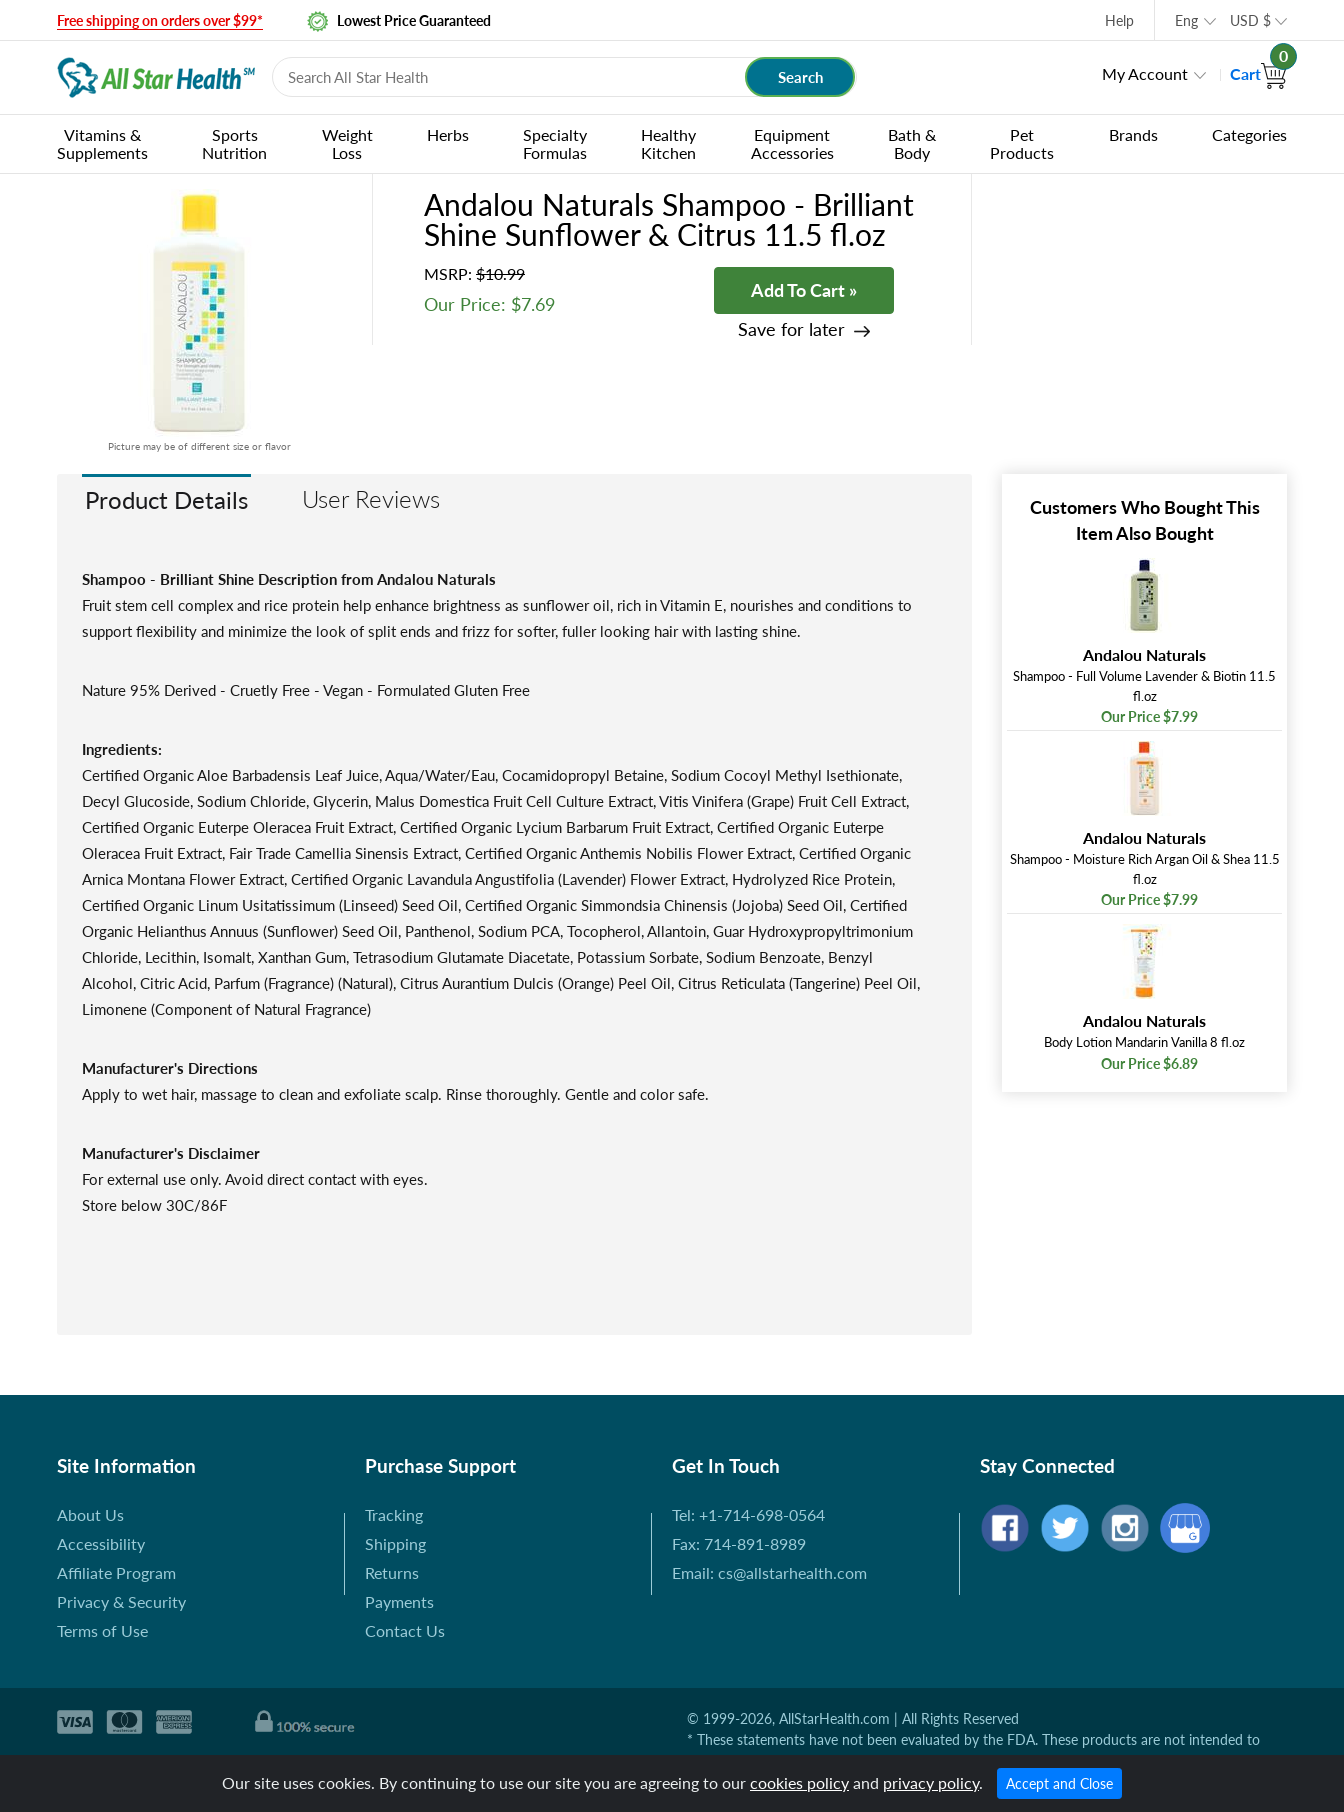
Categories (1249, 134)
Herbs (448, 134)
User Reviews (371, 498)
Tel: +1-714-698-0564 (748, 1514)
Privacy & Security (121, 1601)
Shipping (395, 1543)
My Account (1145, 73)
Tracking (394, 1514)
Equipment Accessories (792, 143)
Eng (1186, 20)
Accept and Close (1059, 1783)
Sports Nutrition (234, 143)
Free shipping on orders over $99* (160, 20)
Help (1119, 20)
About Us (90, 1514)
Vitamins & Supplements (102, 143)
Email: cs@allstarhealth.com (769, 1572)
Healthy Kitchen (668, 143)
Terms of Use (102, 1630)
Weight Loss (347, 143)
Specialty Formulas (555, 143)
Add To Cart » (804, 290)
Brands (1133, 134)
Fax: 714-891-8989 (739, 1543)
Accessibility (101, 1543)
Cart (1258, 73)
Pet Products (1022, 143)
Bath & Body (912, 143)
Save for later (791, 329)
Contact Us (405, 1630)
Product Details (166, 499)
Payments (399, 1601)
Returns (392, 1572)
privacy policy (931, 1782)
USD (1250, 20)
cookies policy (799, 1782)
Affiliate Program (116, 1572)
